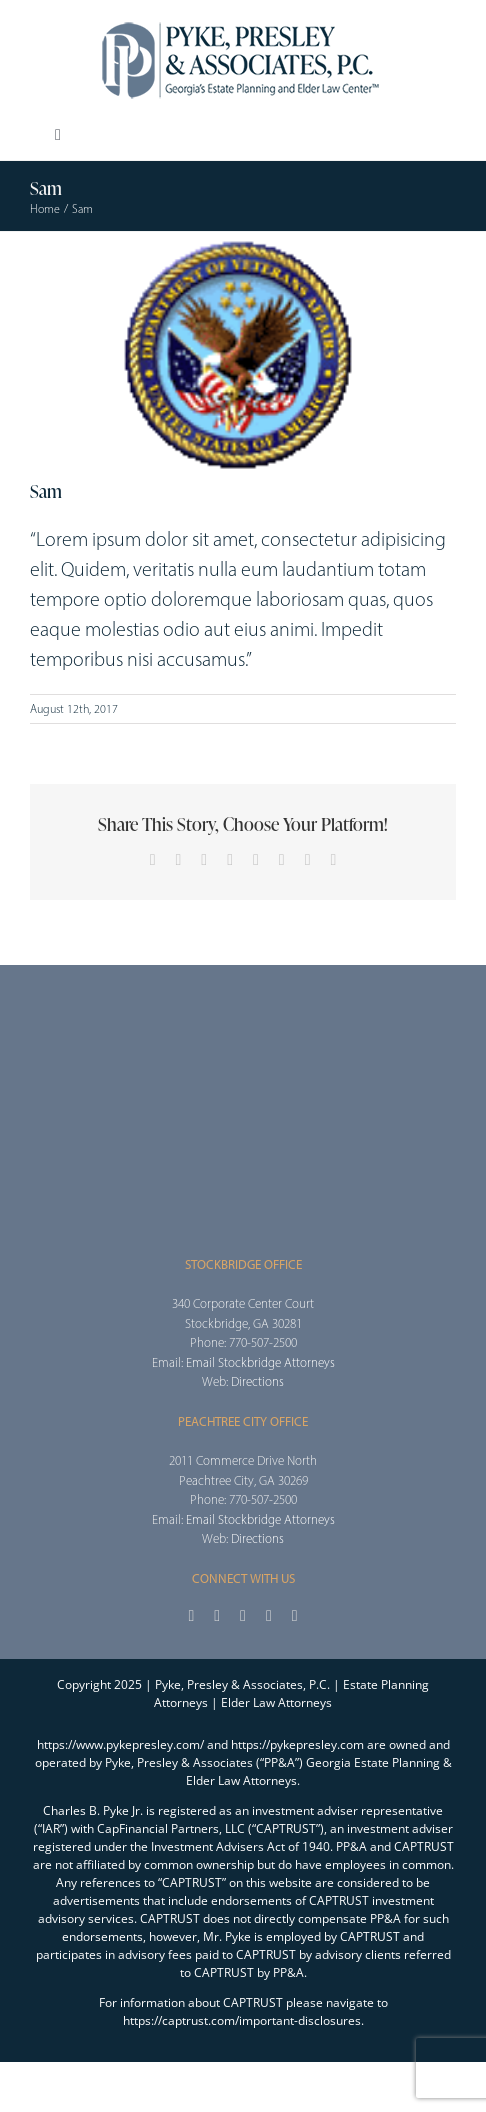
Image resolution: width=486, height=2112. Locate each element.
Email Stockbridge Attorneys (260, 1362)
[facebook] (191, 1616)
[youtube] (269, 1616)
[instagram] (243, 1616)
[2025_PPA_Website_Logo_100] (243, 20)
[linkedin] (295, 1616)
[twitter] (217, 1616)
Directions (257, 1381)
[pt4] (243, 355)
